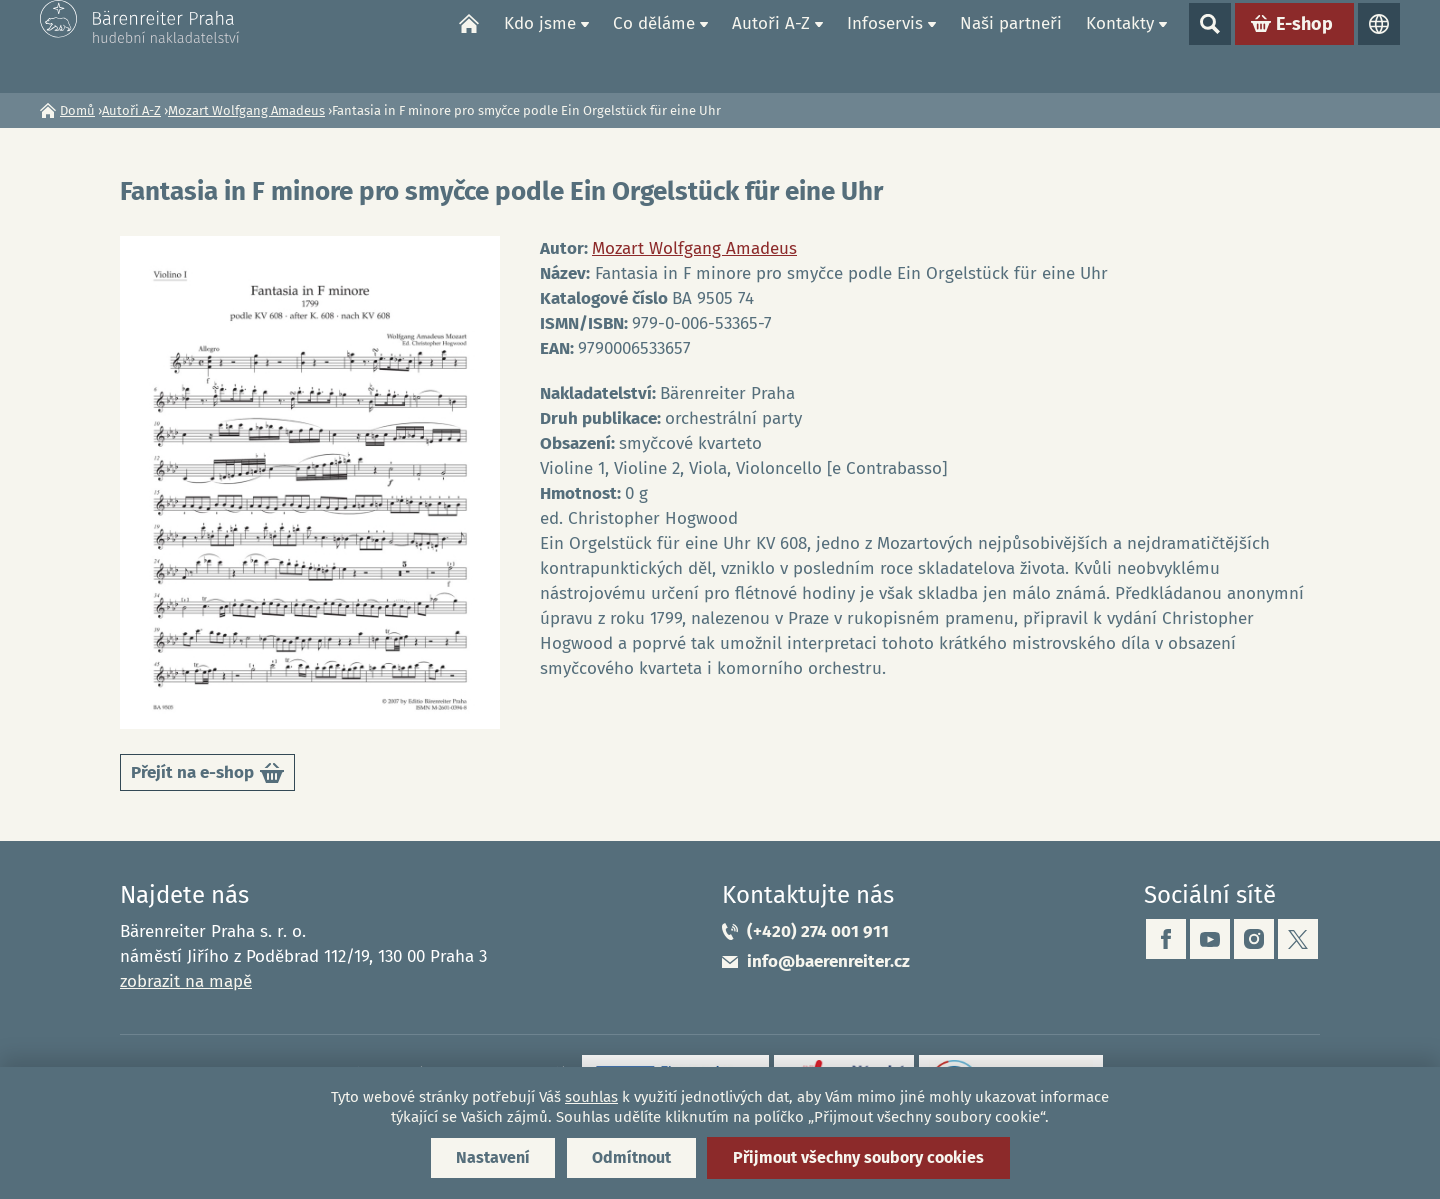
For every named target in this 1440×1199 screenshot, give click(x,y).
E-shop (1304, 46)
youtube (1210, 939)
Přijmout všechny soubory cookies (858, 1157)
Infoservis (885, 45)
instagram (1254, 939)
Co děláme (654, 45)
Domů (469, 46)
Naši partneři (1011, 45)
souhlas (591, 1097)
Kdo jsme (540, 45)
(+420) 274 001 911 (818, 931)
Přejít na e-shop (207, 776)
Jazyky (1379, 46)
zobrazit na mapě (186, 981)
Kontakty (1120, 45)
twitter (1298, 939)
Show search (1210, 46)
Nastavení (493, 1157)
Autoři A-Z (771, 45)
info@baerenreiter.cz (828, 961)
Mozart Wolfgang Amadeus (246, 110)
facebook (1166, 939)
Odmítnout (631, 1157)
